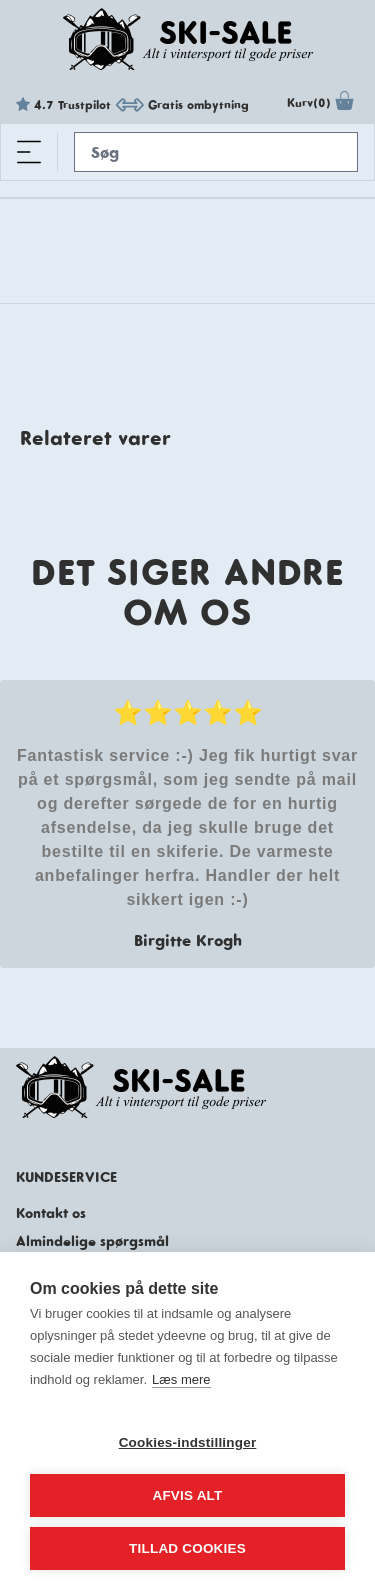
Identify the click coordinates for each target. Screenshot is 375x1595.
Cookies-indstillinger (188, 1442)
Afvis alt (187, 1495)
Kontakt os (51, 1213)
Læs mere (181, 1379)
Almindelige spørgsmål (92, 1241)
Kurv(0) (323, 105)
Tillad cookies (187, 1548)
